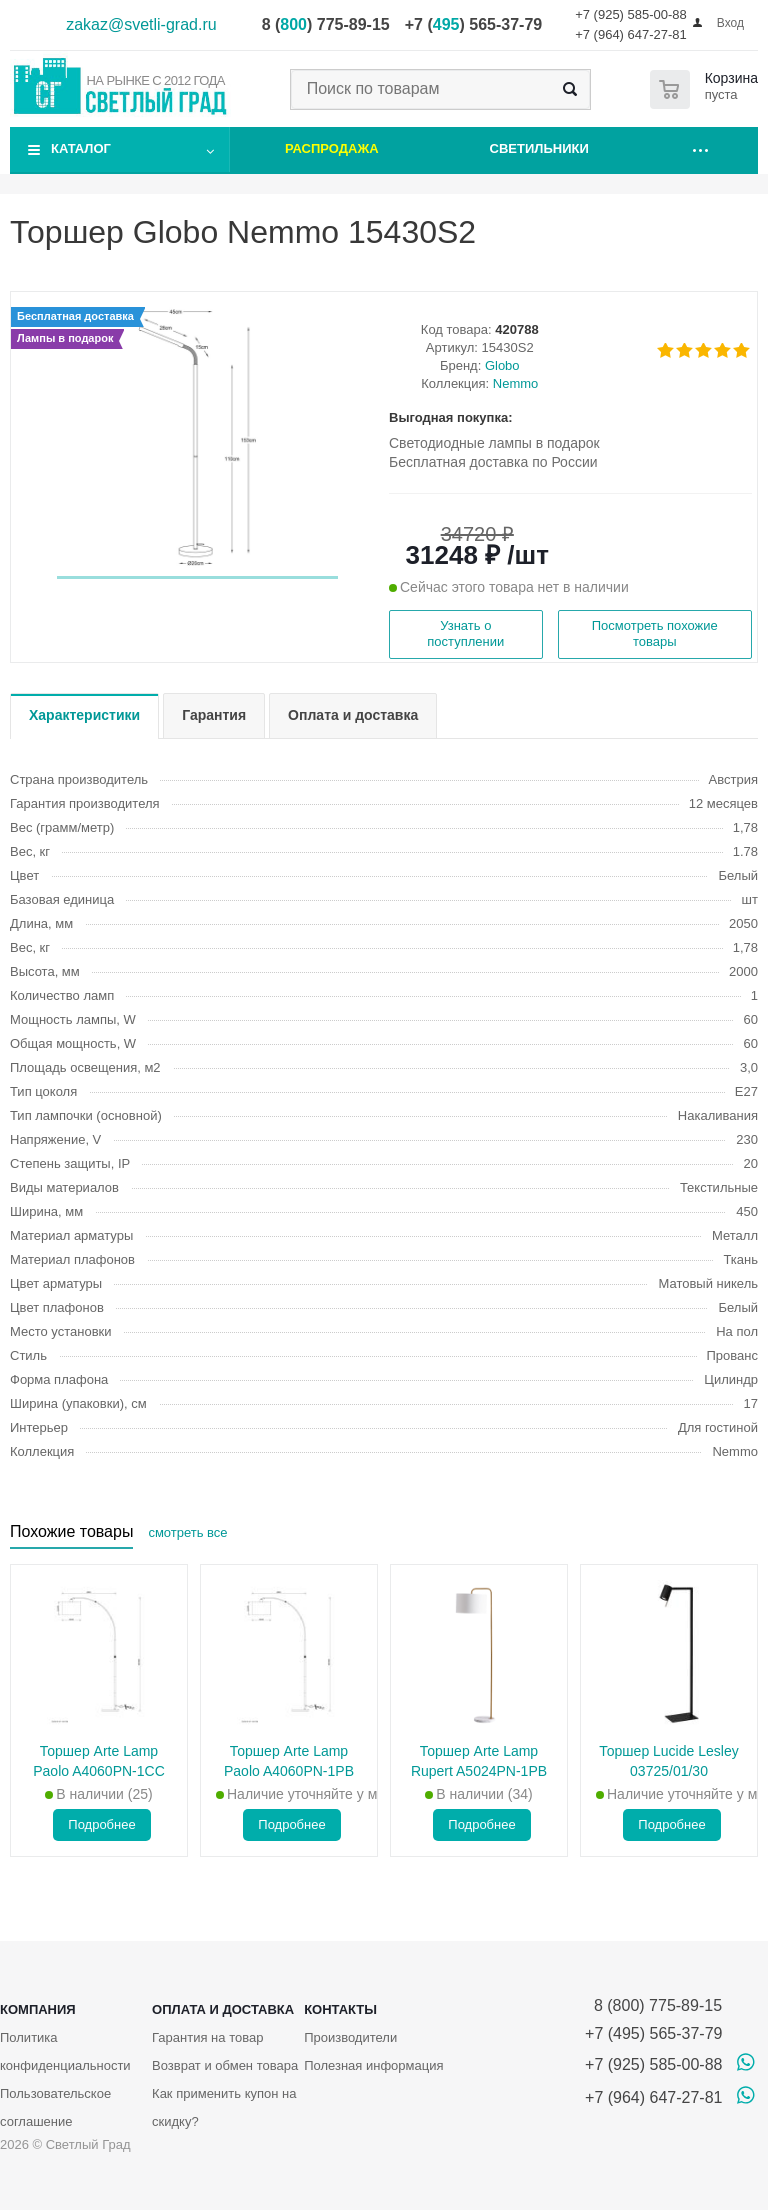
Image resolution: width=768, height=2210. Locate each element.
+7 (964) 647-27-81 (631, 34)
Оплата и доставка (223, 2009)
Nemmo (516, 383)
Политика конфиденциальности (65, 2051)
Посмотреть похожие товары (655, 633)
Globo (502, 365)
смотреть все (187, 1532)
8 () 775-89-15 (326, 24)
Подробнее (101, 1824)
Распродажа (332, 148)
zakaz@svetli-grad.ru (141, 24)
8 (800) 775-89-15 (653, 2005)
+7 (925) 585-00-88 (631, 14)
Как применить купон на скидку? (224, 2107)
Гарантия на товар (207, 2037)
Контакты (340, 2009)
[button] (197, 577)
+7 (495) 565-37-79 (653, 2033)
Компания (38, 2009)
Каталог (81, 148)
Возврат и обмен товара (225, 2065)
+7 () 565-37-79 (473, 24)
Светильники (539, 148)
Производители (350, 2037)
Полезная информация (373, 2065)
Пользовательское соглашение (55, 2107)
